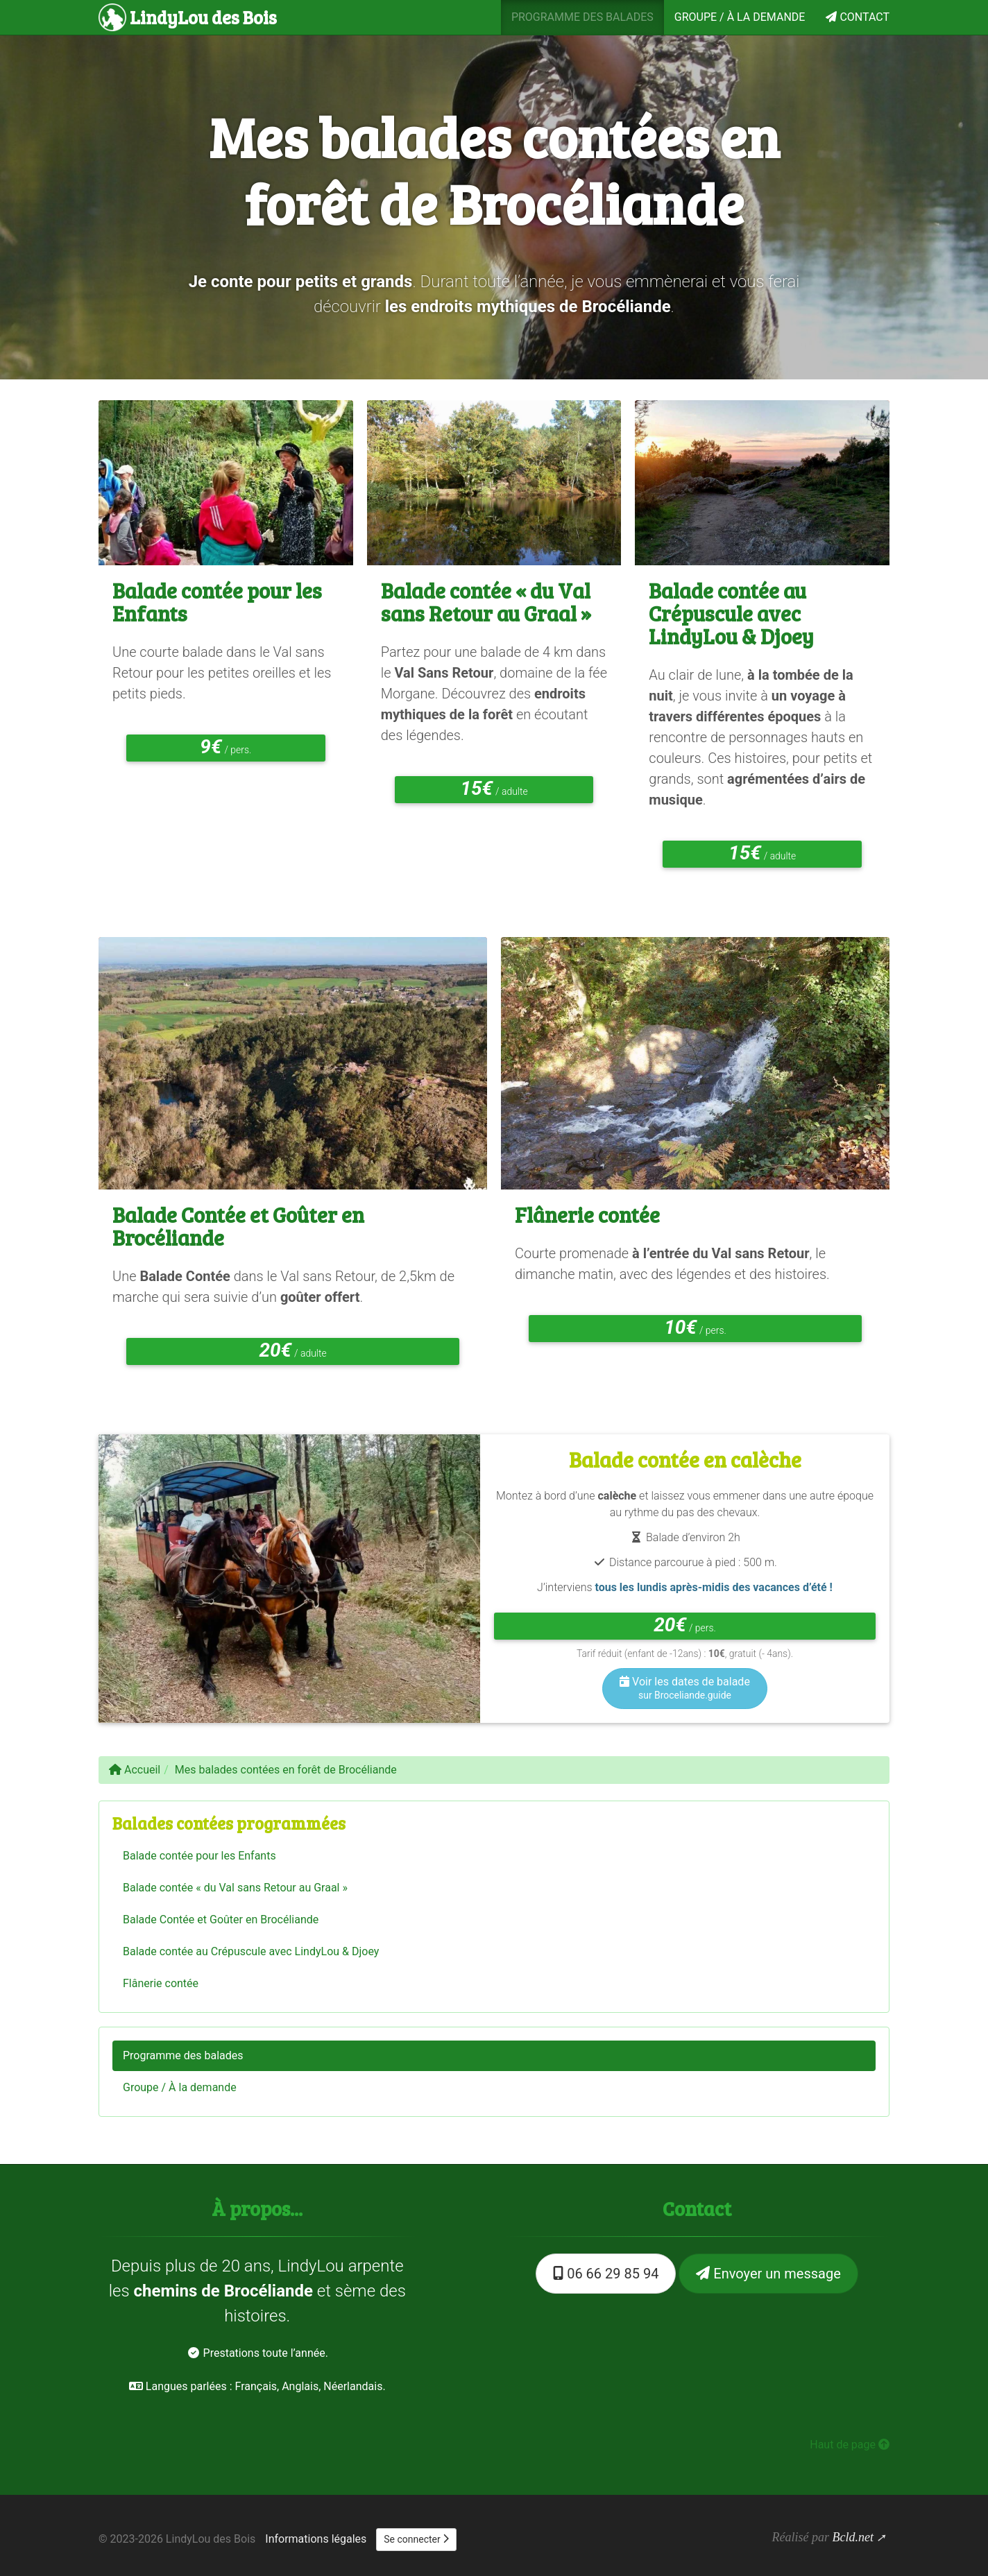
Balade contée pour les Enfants (217, 601)
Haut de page (849, 2444)
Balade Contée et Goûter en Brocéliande (238, 1226)
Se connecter (416, 2539)
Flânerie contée (587, 1214)
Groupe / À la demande (740, 17)
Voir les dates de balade (685, 1688)
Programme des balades (582, 17)
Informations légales (315, 2538)
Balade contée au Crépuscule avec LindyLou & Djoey (731, 613)
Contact (857, 17)
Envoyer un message (768, 2273)
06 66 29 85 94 (605, 2273)
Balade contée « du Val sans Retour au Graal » (486, 601)
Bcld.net (852, 2537)
